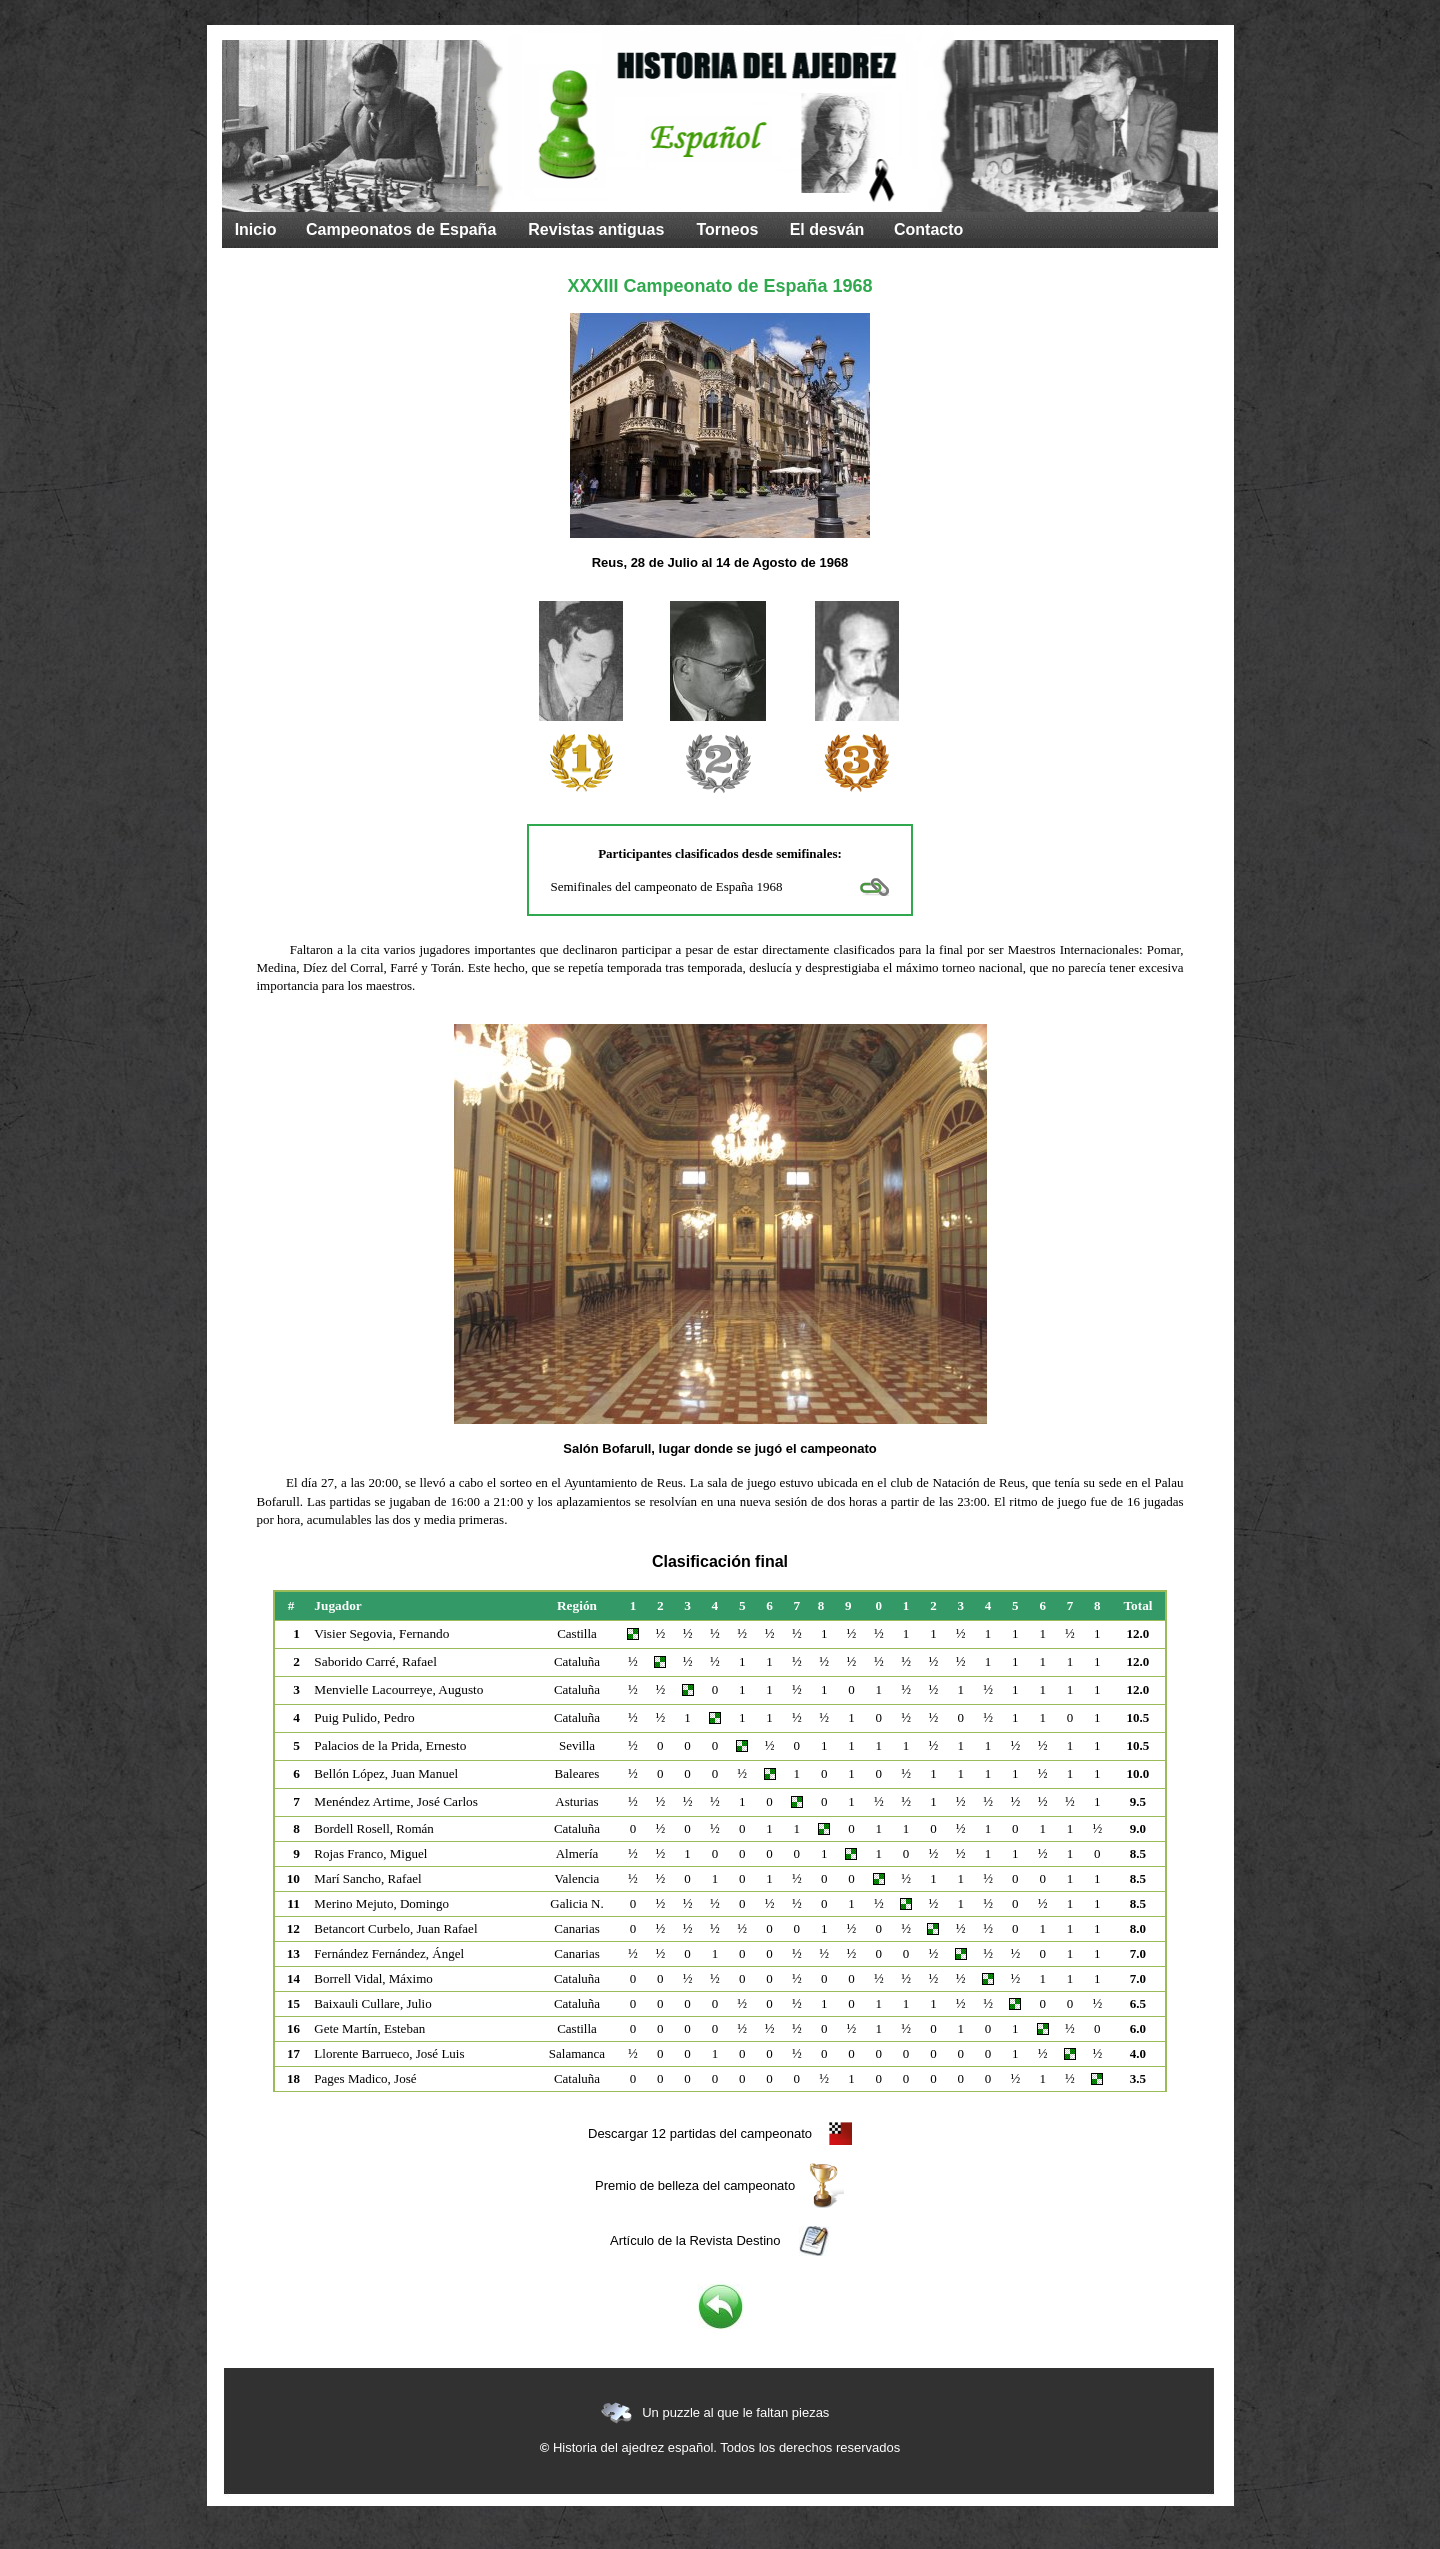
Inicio (256, 229)
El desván (827, 229)
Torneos (727, 229)
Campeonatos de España (401, 229)
